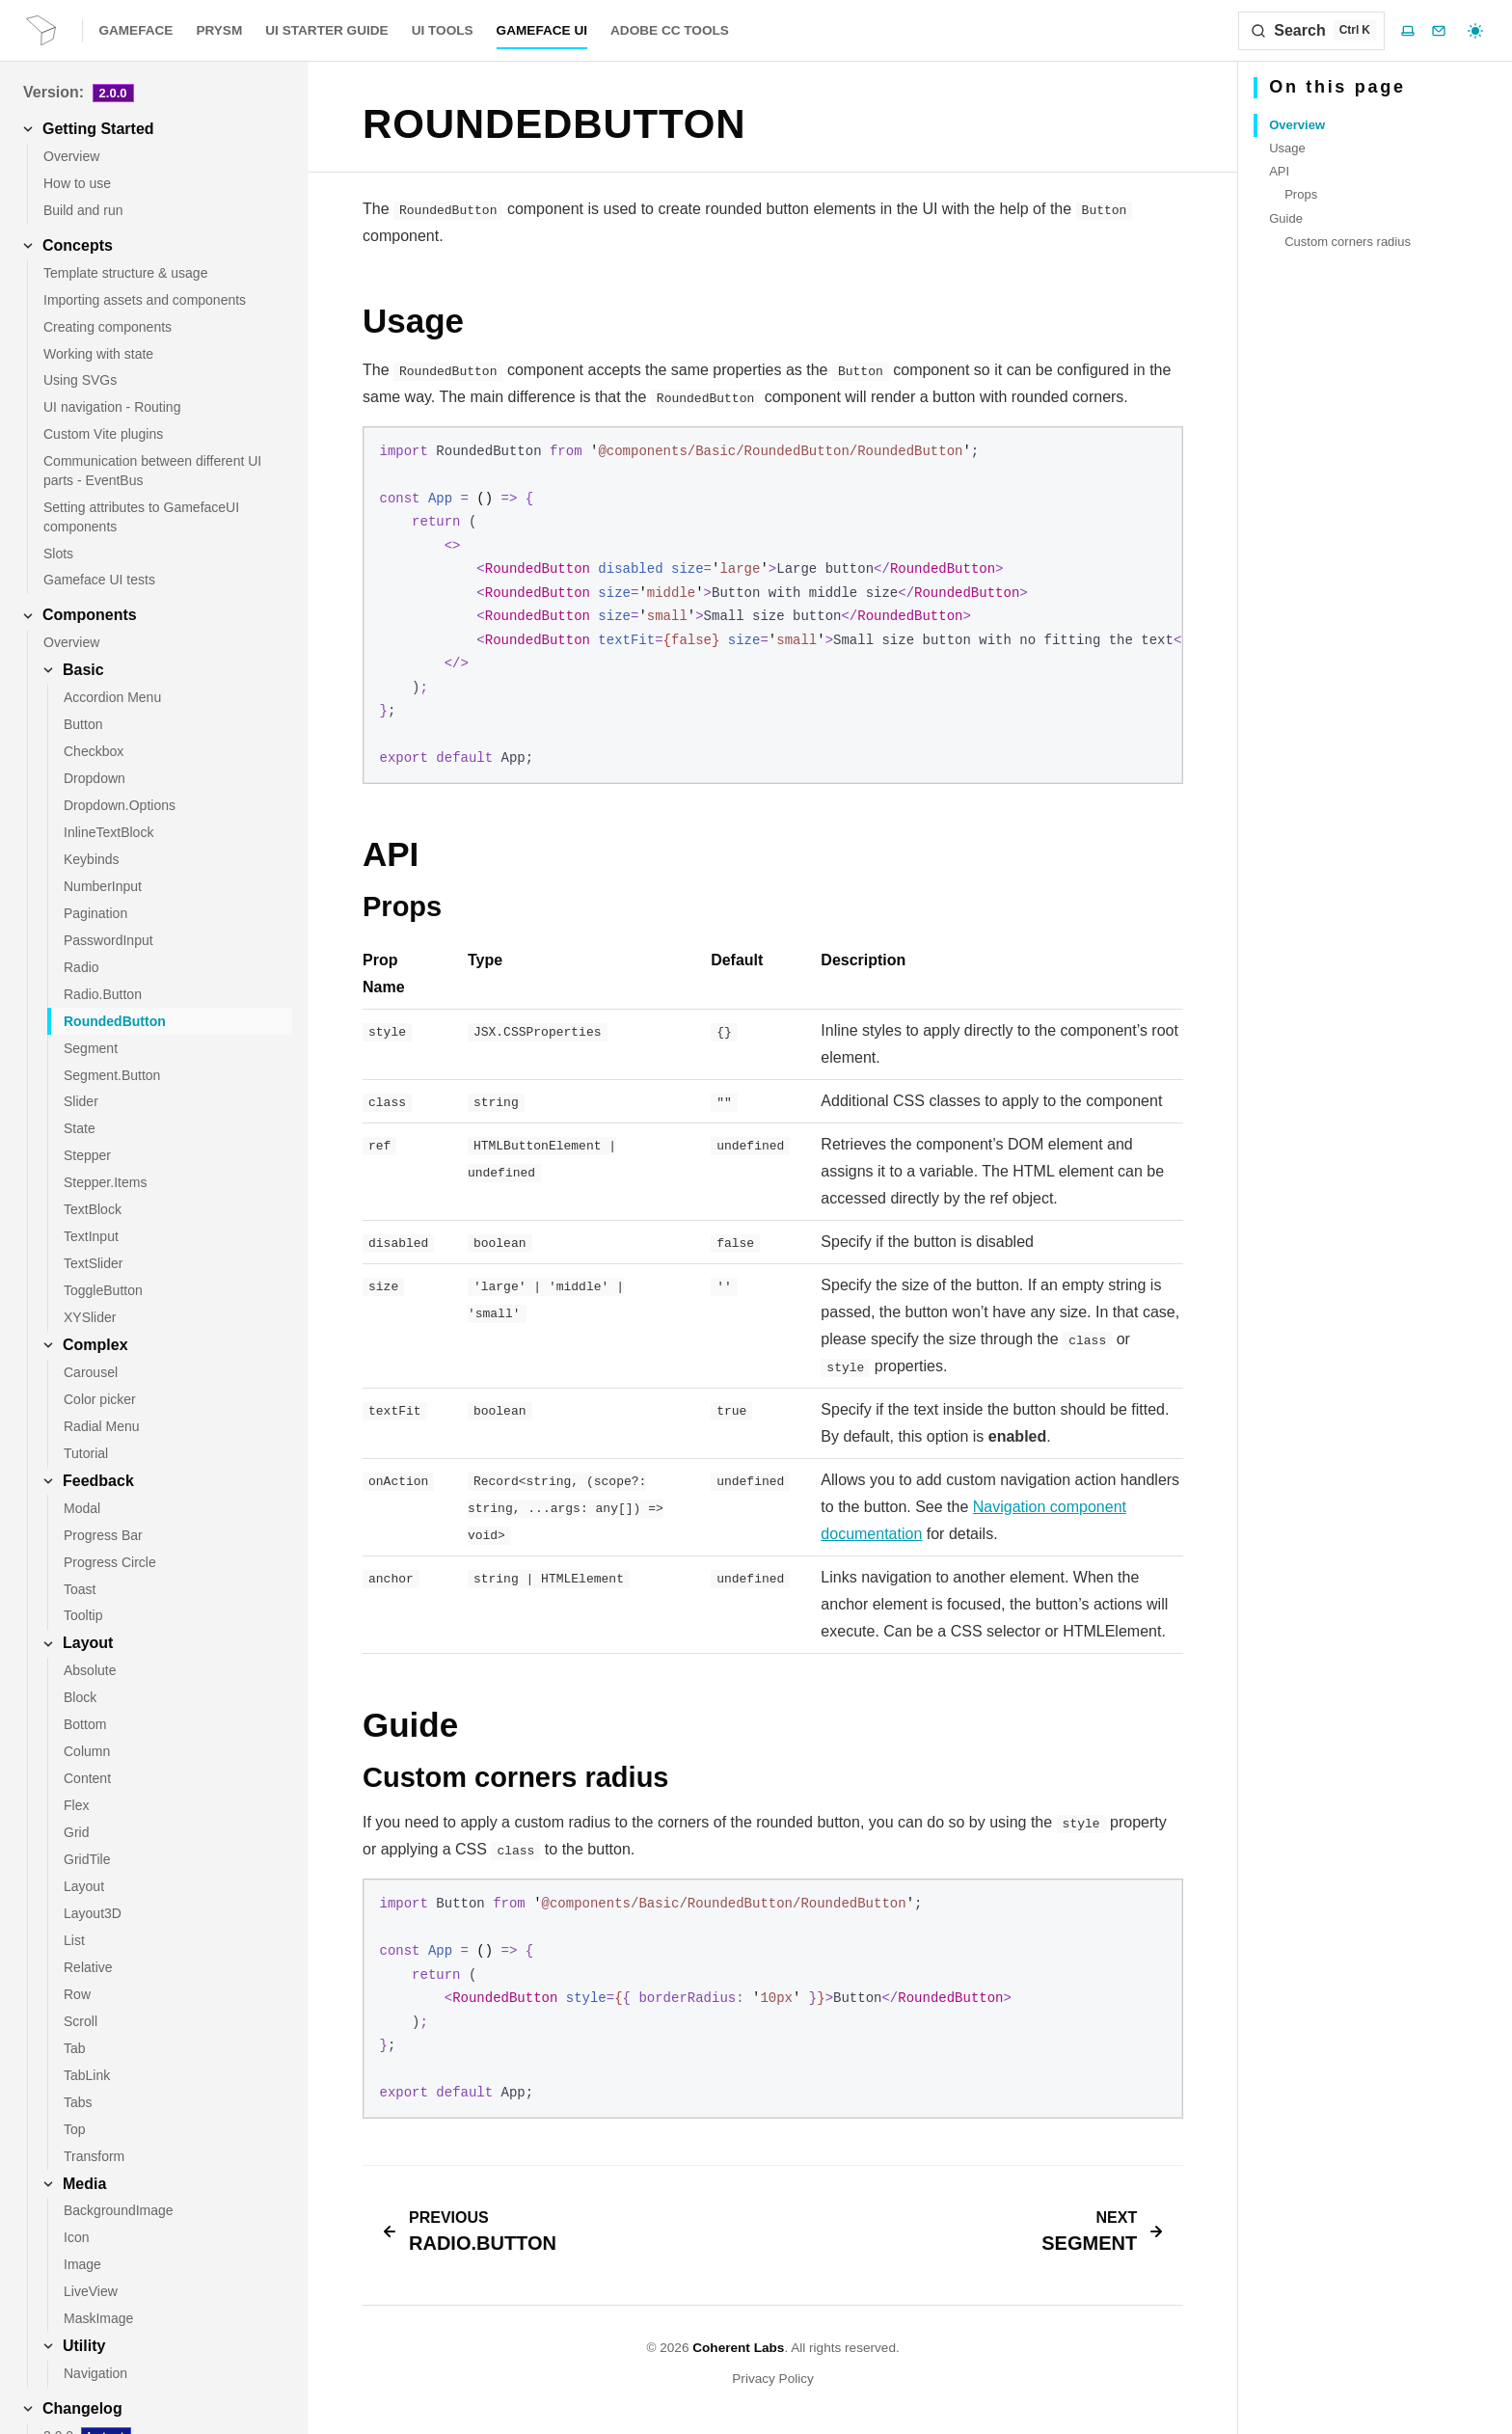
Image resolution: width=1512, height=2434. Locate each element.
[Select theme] (1475, 31)
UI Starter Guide (326, 30)
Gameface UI (542, 30)
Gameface (135, 30)
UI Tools (442, 30)
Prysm (219, 30)
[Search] (1311, 31)
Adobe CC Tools (669, 30)
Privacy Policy (773, 2378)
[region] (773, 605)
